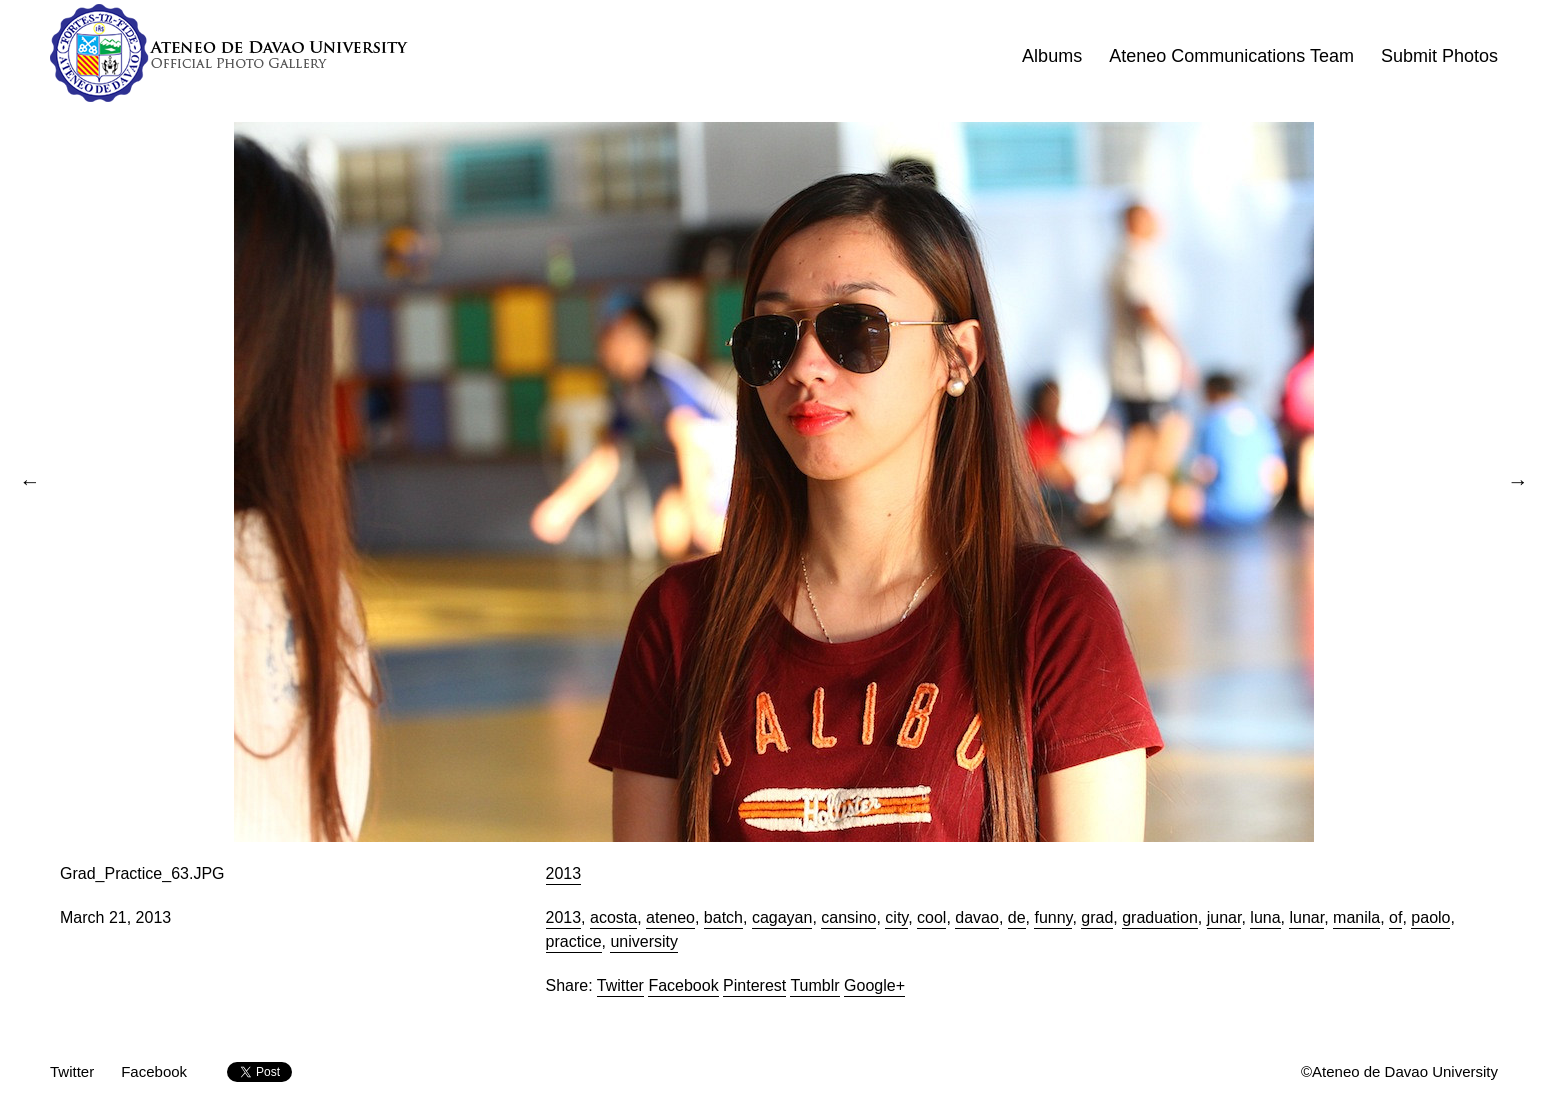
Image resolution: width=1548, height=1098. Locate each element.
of (1395, 917)
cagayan (782, 917)
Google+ (874, 985)
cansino (848, 917)
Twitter (620, 985)
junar (1224, 917)
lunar (1306, 917)
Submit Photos (1439, 56)
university (644, 941)
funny (1053, 917)
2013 (564, 873)
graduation (1160, 917)
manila (1356, 917)
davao (977, 917)
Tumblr (814, 985)
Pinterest (754, 985)
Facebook (683, 985)
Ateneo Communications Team (1231, 56)
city (896, 917)
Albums (1052, 56)
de (1017, 917)
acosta (613, 917)
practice (574, 941)
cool (931, 917)
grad (1097, 917)
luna (1265, 917)
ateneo (670, 917)
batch (723, 917)
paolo (1430, 917)
